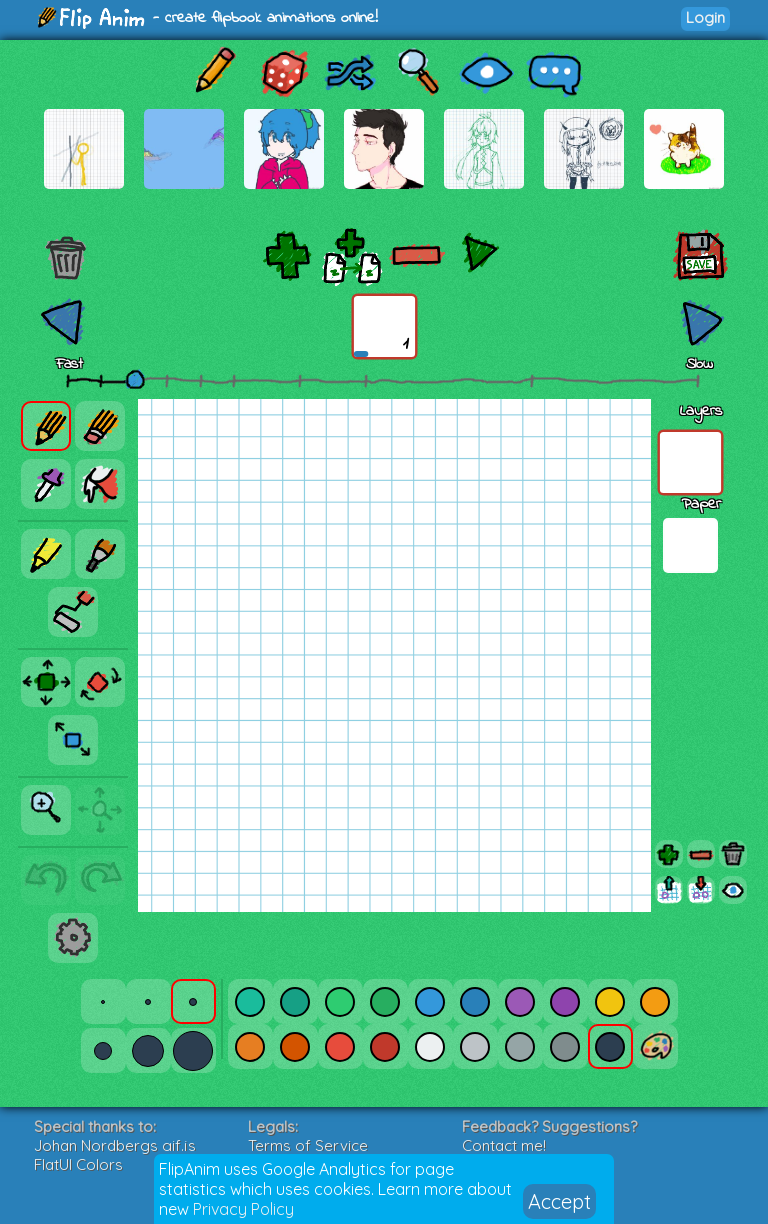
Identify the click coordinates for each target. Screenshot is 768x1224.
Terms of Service (308, 1145)
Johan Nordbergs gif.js (115, 1145)
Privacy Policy (243, 1209)
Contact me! (504, 1145)
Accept (559, 1201)
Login (705, 17)
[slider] (135, 379)
